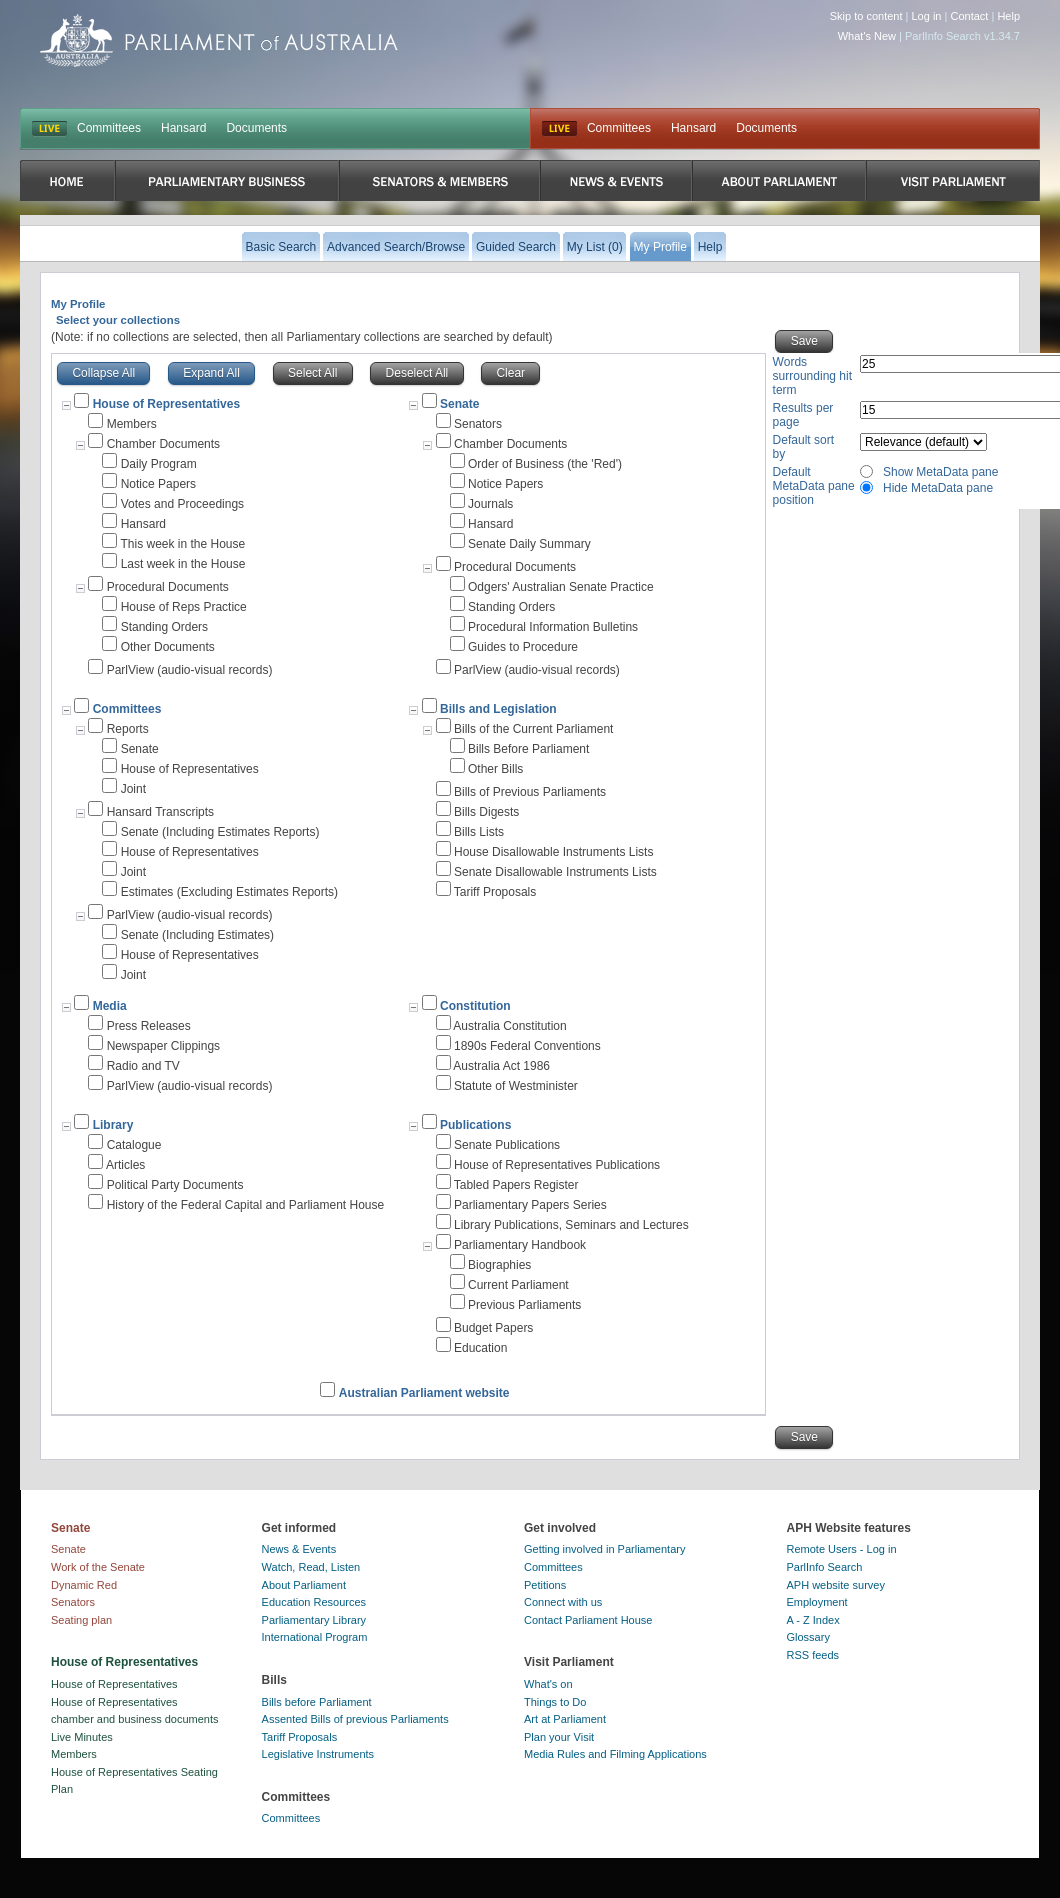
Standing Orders (164, 627)
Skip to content (866, 16)
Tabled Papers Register (516, 1185)
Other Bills (495, 769)
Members (132, 424)
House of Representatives (190, 769)
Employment (817, 1602)
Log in (927, 16)
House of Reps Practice (184, 607)
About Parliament (304, 1585)
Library (113, 1125)
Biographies (499, 1265)
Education (480, 1348)
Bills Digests (486, 812)
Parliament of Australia (219, 40)
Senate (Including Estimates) (197, 935)
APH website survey (836, 1585)
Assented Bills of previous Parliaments (355, 1719)
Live (559, 129)
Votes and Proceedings (182, 504)
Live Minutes (82, 1737)
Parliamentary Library (314, 1620)
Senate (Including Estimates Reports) (220, 832)
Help (1008, 16)
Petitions (545, 1585)
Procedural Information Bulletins (553, 627)
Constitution (475, 1006)
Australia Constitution (509, 1026)
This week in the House (182, 544)
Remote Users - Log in (842, 1549)
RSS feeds (813, 1655)
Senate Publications (507, 1145)
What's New (867, 36)
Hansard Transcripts (160, 812)
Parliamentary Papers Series (530, 1205)
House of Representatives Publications (557, 1165)
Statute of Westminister (516, 1086)
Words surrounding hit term (812, 376)
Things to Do (555, 1702)
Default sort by (803, 447)
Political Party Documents (175, 1185)
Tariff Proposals (495, 892)
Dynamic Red (84, 1585)
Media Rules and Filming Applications (615, 1754)
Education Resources (314, 1602)
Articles (125, 1165)
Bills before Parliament (317, 1702)
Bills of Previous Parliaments (530, 792)
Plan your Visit (559, 1737)
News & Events (299, 1549)
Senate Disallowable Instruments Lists (555, 872)
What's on (548, 1684)
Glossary (808, 1637)
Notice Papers (158, 484)
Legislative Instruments (318, 1754)
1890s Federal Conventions (527, 1046)
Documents (256, 128)
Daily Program (159, 464)
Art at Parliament (565, 1719)
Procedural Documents (168, 587)
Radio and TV (143, 1066)
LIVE (49, 129)
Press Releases (149, 1026)
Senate (459, 404)
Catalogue (134, 1145)
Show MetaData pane (940, 472)
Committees (109, 128)
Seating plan (81, 1620)
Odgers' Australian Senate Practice (561, 587)
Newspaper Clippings (163, 1046)
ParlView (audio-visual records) (190, 670)
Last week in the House (183, 564)
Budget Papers (493, 1328)
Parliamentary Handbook (520, 1245)
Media (110, 1006)
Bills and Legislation (498, 709)
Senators (478, 424)
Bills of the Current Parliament (533, 729)
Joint (133, 789)
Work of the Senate (98, 1567)
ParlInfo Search (825, 1567)
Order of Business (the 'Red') (545, 464)
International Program (315, 1637)
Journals (490, 504)
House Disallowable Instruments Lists (553, 852)
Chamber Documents (163, 444)
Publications (475, 1125)
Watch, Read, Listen (311, 1567)
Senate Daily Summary (529, 544)
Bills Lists (479, 832)
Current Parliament (518, 1285)
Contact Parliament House (588, 1620)
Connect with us (563, 1602)
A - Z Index (813, 1620)
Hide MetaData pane (938, 488)
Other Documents (168, 647)
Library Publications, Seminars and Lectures (571, 1225)
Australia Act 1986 (501, 1066)
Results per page (803, 415)
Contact (969, 16)
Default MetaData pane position (814, 486)
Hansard (183, 128)
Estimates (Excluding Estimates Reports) (229, 892)
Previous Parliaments (524, 1305)
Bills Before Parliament (528, 749)
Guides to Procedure (523, 647)
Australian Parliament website (424, 1393)
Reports (128, 729)
